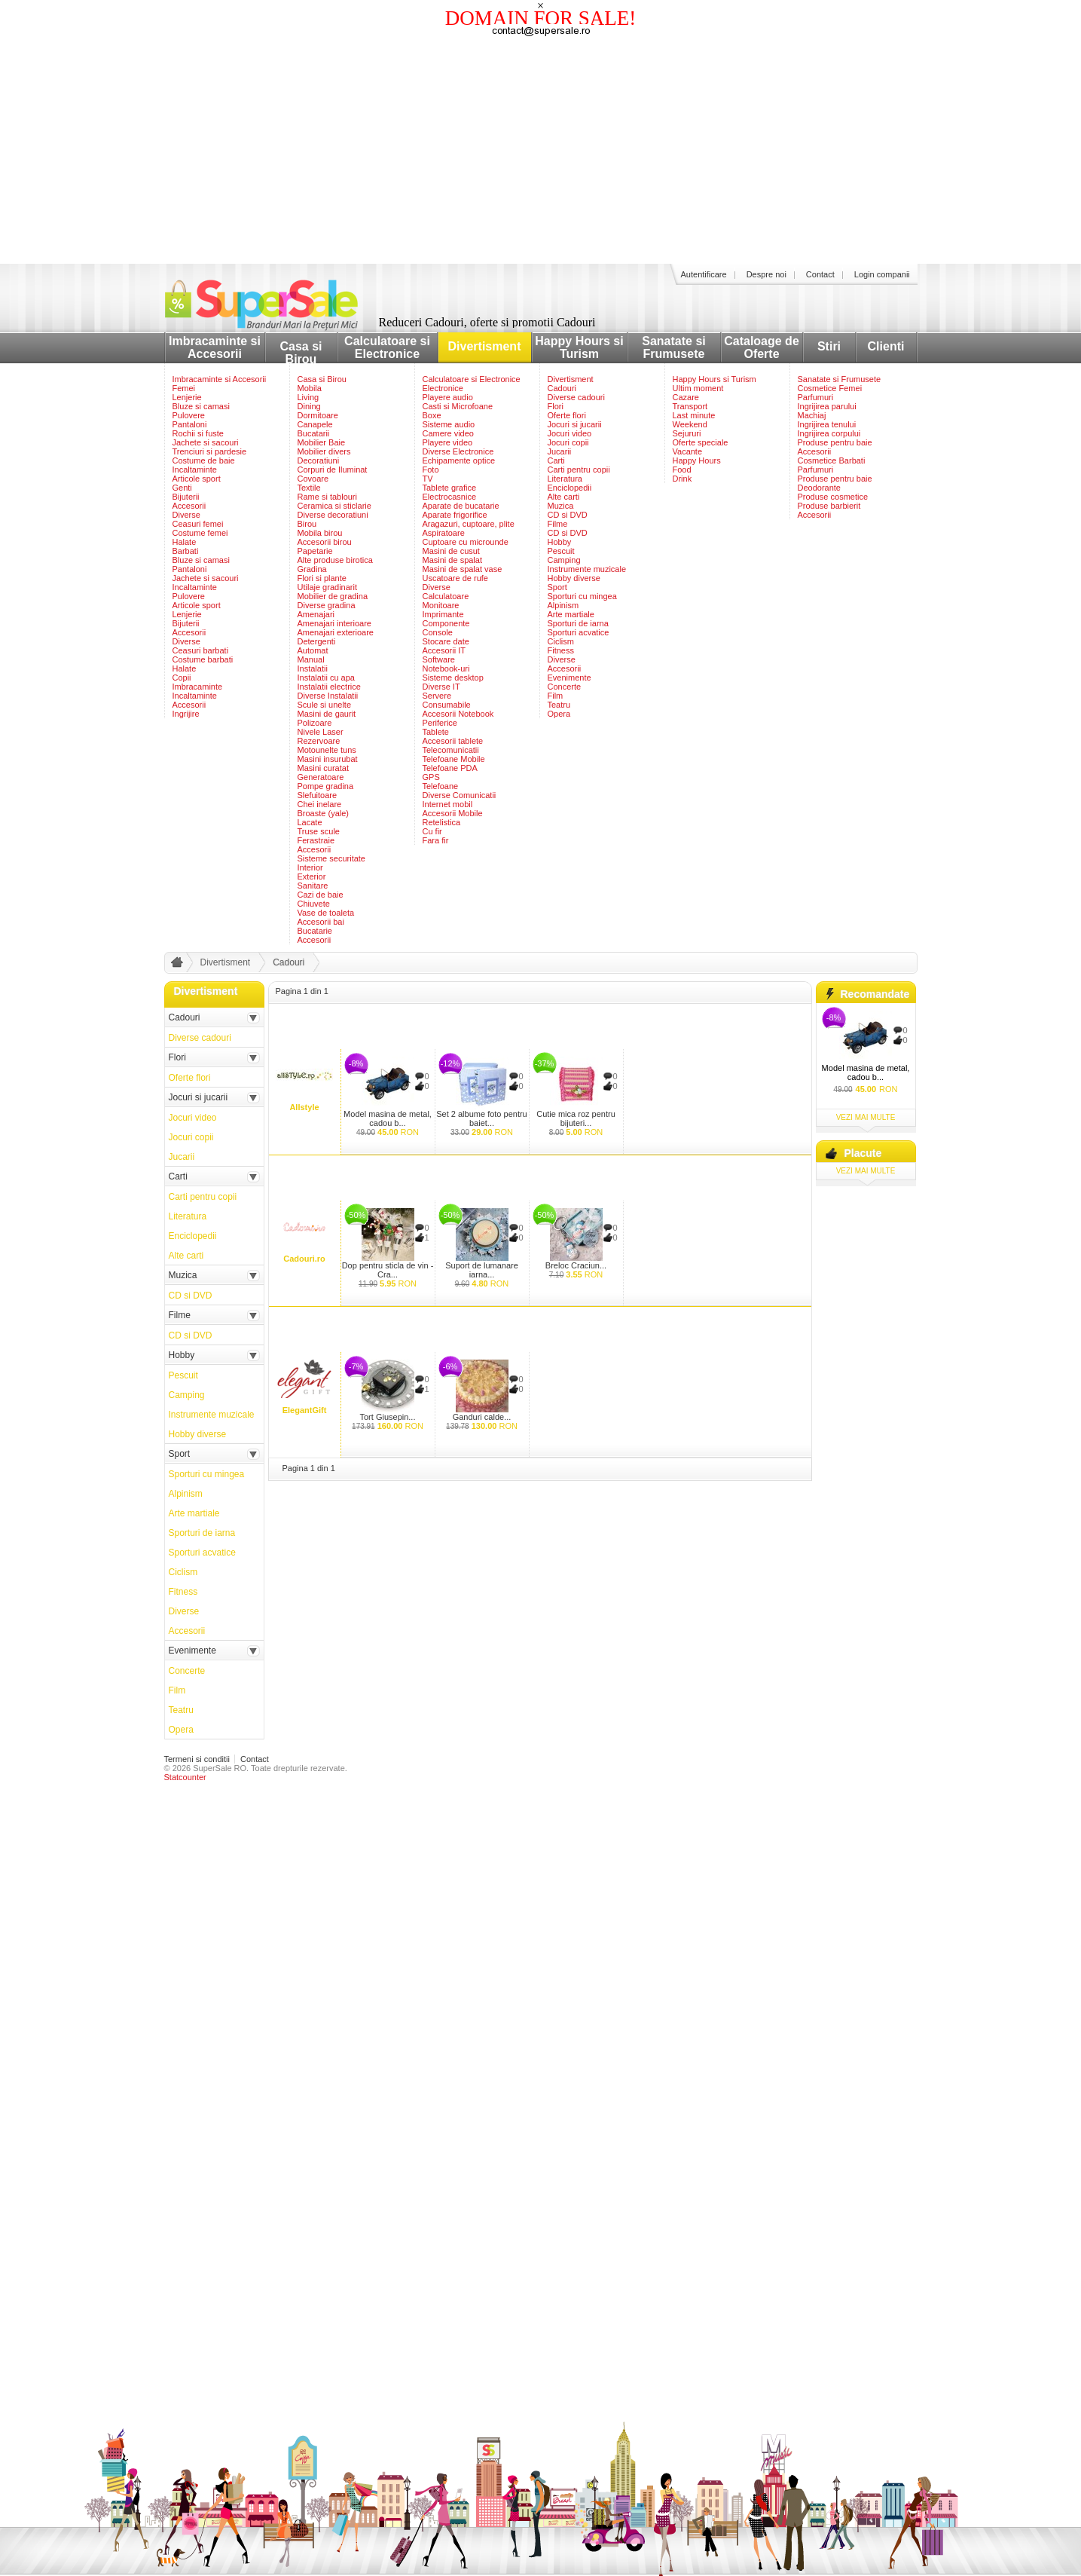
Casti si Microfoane (458, 406)
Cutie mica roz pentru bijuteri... (575, 1118)
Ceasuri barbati (201, 650)
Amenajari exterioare (336, 632)
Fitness (561, 650)
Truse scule (319, 831)
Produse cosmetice (833, 496)
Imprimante (443, 614)
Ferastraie (316, 840)
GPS (431, 777)
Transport (690, 406)
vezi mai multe (866, 1117)
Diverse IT (441, 686)
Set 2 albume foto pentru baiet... (481, 1118)
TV (428, 478)
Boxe (432, 415)
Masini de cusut (451, 550)
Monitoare (441, 605)
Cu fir (432, 831)
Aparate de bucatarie (461, 505)
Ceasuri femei (198, 523)
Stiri (829, 346)
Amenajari (316, 614)
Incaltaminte (195, 469)
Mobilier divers (324, 451)
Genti (182, 487)
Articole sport (197, 478)
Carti (556, 460)
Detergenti (317, 641)
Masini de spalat (453, 559)
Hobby (560, 541)
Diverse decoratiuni (333, 514)
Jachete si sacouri (206, 442)
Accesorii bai (321, 921)
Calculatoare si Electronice (387, 347)
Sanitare (313, 885)
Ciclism (561, 641)
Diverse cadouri (576, 397)
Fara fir (436, 840)
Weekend (690, 424)
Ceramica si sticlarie (334, 505)
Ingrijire (186, 713)
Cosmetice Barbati (832, 460)
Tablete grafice (450, 487)
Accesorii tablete (453, 740)
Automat (313, 650)
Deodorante (819, 487)
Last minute (694, 415)
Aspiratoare (444, 532)
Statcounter (185, 1777)
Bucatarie (315, 930)
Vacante (688, 451)
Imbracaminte (198, 686)
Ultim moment (698, 388)
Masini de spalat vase (462, 569)
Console (438, 632)
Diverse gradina (327, 605)
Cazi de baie (321, 894)
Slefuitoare (317, 795)
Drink (682, 478)
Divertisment (484, 346)
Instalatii (313, 668)
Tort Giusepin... (388, 1416)
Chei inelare (320, 804)
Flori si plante (322, 578)
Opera (559, 713)
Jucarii (560, 451)
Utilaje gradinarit (327, 587)
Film (555, 695)
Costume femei (200, 532)
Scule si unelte (325, 704)
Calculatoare (446, 596)
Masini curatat (323, 767)
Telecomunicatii (451, 749)
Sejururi (687, 433)
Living (308, 397)
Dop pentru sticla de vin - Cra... (388, 1270)
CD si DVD (568, 514)
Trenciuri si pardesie (210, 451)
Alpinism (563, 605)
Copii (182, 677)
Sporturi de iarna (578, 623)
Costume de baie (204, 460)
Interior (310, 867)
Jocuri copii (568, 442)
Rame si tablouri (327, 496)
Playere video (448, 442)
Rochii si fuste (198, 433)
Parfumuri (816, 397)
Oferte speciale (700, 442)
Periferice (440, 722)
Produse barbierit (829, 505)
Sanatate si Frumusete (673, 347)
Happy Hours (697, 460)
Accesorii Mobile (453, 813)
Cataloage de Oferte (761, 347)
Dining (309, 406)
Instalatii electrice (329, 686)
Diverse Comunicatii (459, 795)
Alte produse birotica (335, 559)
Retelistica (442, 822)
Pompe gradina (326, 786)
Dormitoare (318, 415)
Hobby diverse (574, 578)
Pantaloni (190, 424)
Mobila (310, 388)
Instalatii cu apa (326, 677)
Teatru (559, 704)
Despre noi (766, 274)
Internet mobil (448, 804)
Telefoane (441, 786)
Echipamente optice (459, 460)
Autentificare (704, 274)
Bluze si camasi (201, 406)
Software (439, 659)
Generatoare (321, 777)
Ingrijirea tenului (827, 424)
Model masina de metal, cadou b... (388, 1118)
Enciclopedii (570, 487)
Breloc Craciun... (575, 1265)
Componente (446, 623)
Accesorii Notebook (458, 713)
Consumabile (447, 704)
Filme (558, 523)
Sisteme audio (449, 424)
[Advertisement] (541, 150)
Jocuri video (570, 433)
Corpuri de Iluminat (333, 469)
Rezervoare (319, 740)
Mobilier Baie (322, 442)
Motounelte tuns (327, 749)
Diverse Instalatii (328, 695)
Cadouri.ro (304, 1258)
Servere (437, 695)
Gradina (312, 569)
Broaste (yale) (323, 813)
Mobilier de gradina (333, 596)
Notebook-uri (446, 668)
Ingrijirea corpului (829, 433)
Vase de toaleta (326, 912)
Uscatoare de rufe (455, 578)
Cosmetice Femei (830, 388)
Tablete (436, 731)
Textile (309, 487)
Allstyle (304, 1107)
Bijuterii (186, 496)
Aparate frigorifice (455, 514)
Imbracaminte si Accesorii (215, 347)
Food (682, 469)
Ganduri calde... (482, 1416)
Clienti (886, 346)
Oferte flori (567, 415)
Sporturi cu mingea (582, 596)
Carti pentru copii (579, 469)
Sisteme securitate (331, 858)
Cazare (686, 397)
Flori (555, 406)
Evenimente (569, 677)
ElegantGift (304, 1410)
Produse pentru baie (835, 442)
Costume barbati (203, 659)
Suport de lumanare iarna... (481, 1270)
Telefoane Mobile (454, 758)
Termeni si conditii (197, 1759)
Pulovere (189, 415)
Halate (185, 541)
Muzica (561, 505)
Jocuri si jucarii (575, 424)
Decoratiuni (319, 460)
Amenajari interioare (334, 623)
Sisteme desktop (453, 677)
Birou (307, 523)
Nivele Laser (321, 731)
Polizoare (315, 722)
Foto (431, 469)
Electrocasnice (450, 496)
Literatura (565, 478)
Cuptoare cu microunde (465, 541)
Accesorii (189, 505)
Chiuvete (314, 903)
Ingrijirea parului (827, 406)
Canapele (315, 424)
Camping (564, 559)
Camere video (448, 433)
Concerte (565, 686)
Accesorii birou (325, 541)
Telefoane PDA (450, 767)
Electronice (443, 388)
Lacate (310, 822)
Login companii (882, 274)
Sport (557, 587)
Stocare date (446, 641)
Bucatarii (314, 433)
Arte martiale (571, 614)
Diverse (186, 514)
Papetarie (315, 550)
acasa (174, 965)
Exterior (312, 876)
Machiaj (812, 415)
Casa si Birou (300, 353)
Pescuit (561, 550)
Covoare (313, 478)
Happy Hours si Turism (579, 347)
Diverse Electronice (458, 451)
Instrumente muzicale (587, 569)
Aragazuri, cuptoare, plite (469, 523)
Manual (311, 659)
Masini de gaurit (327, 713)
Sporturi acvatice (578, 632)
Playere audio (448, 397)
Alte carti (564, 496)
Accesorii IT (444, 650)
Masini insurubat (328, 758)
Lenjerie (187, 397)
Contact (820, 274)
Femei (184, 388)
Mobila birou (320, 532)
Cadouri (562, 388)
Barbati (186, 550)
